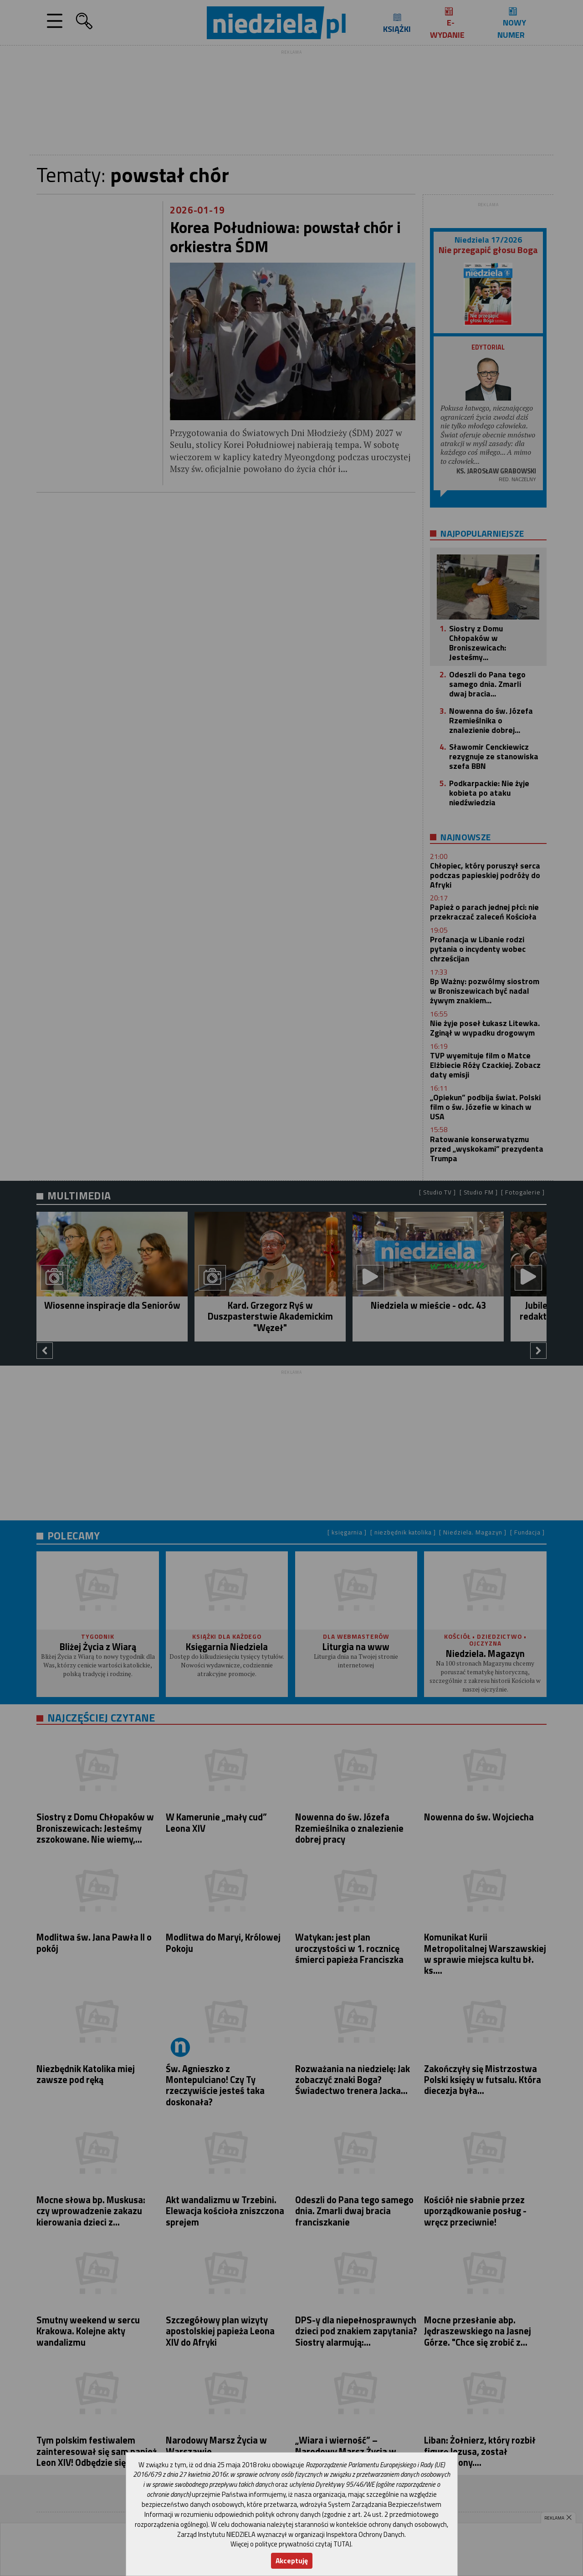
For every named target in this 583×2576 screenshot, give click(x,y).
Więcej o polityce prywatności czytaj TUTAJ (290, 2544)
